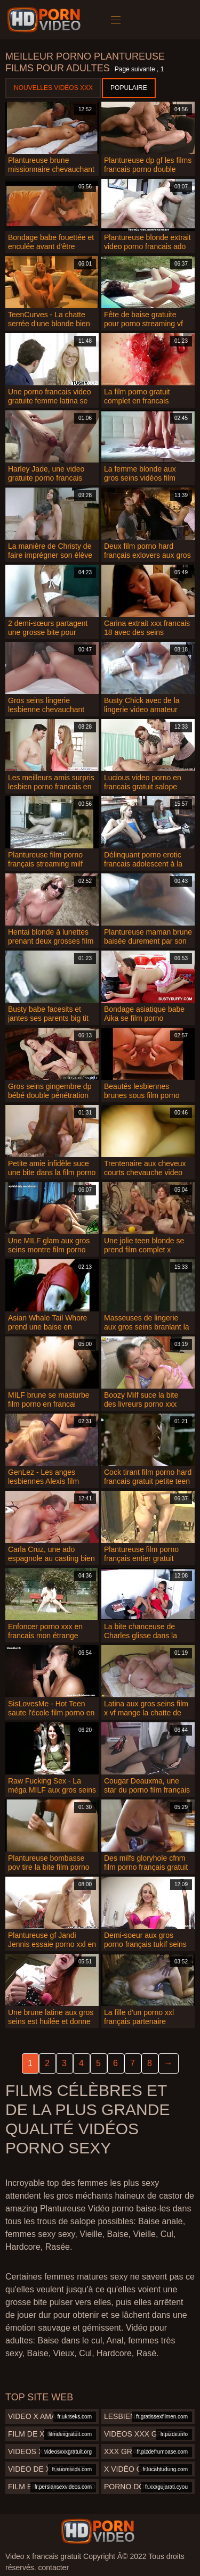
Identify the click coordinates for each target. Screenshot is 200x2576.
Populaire (128, 88)
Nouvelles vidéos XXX (53, 88)
